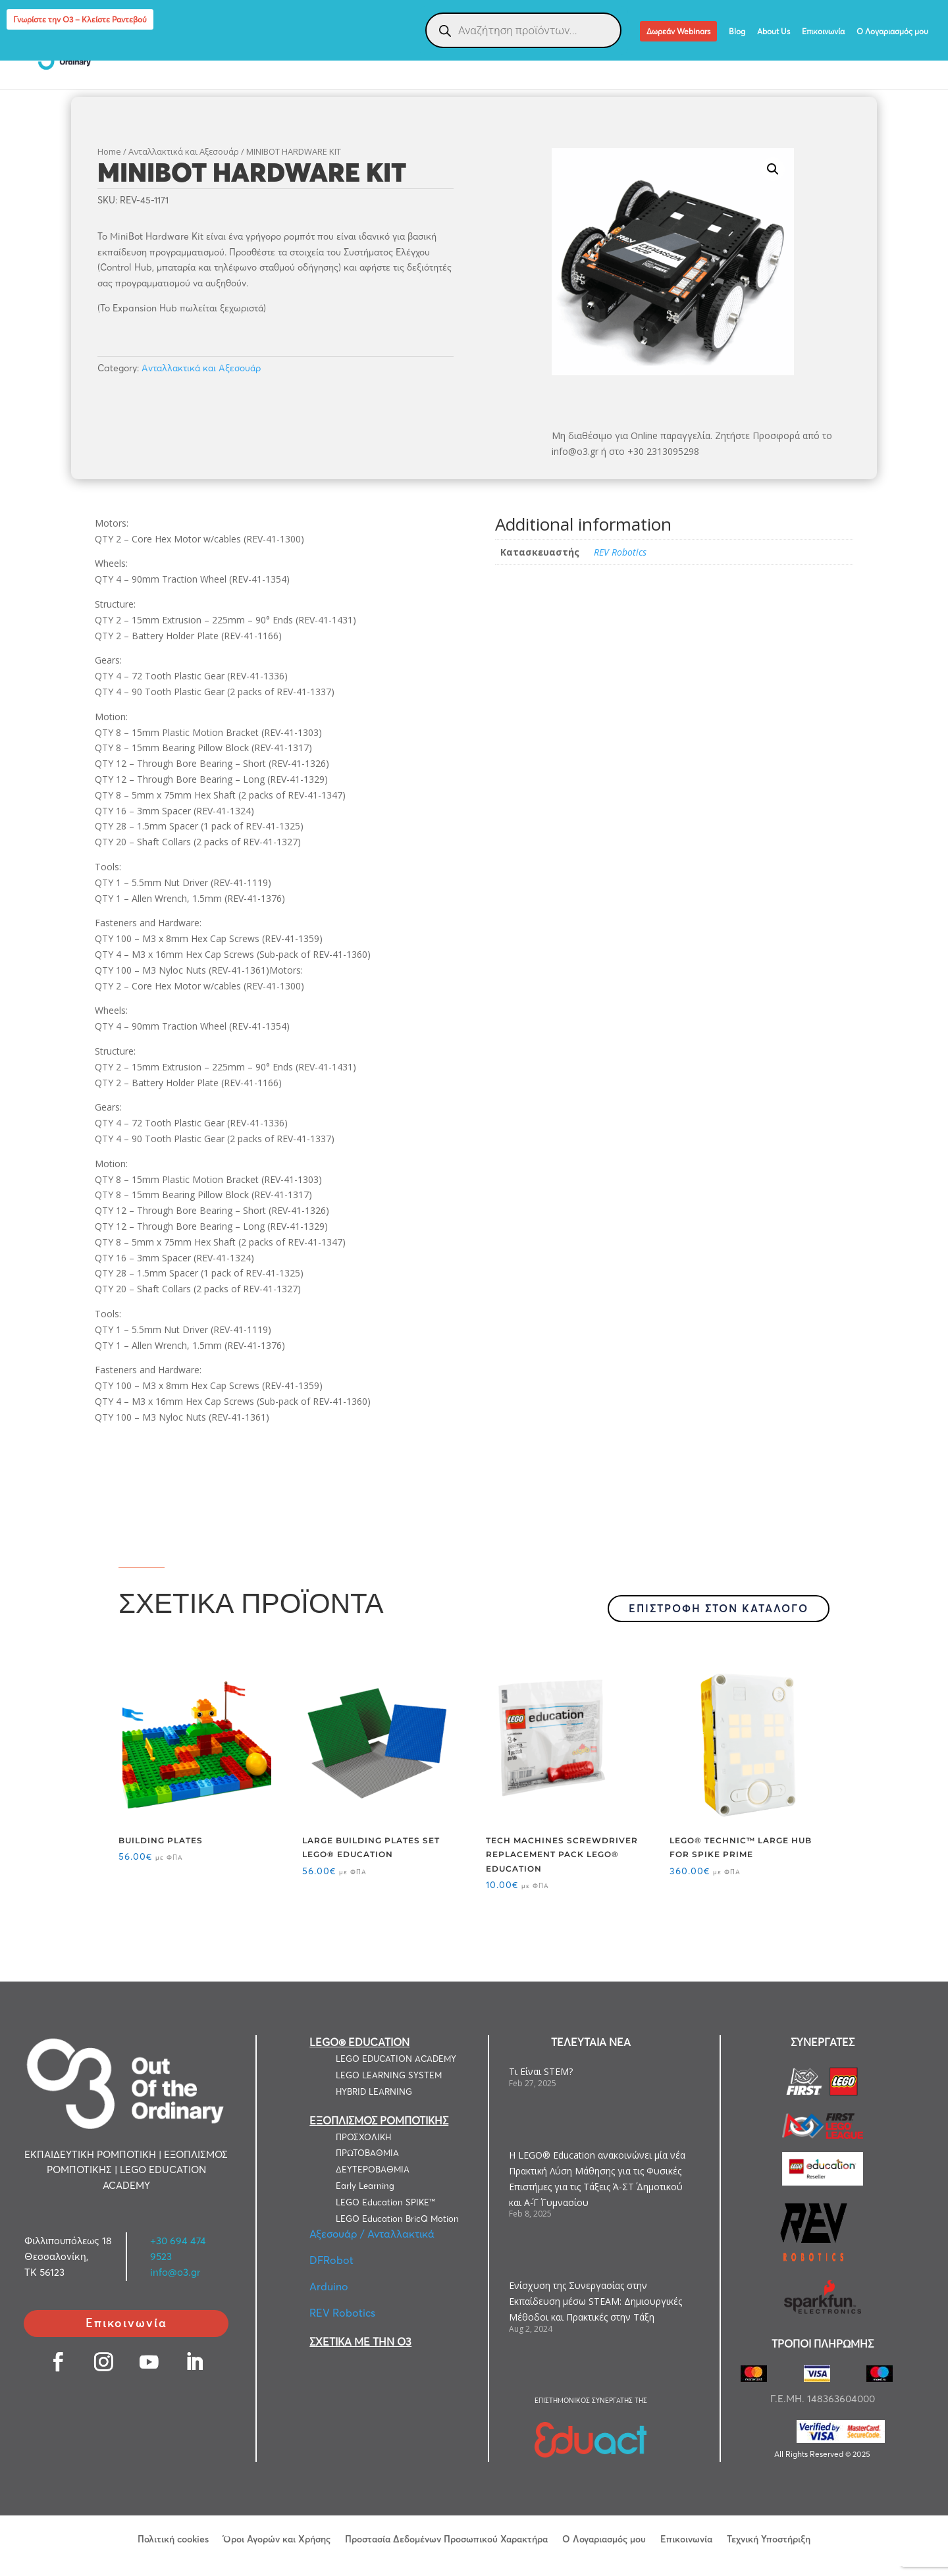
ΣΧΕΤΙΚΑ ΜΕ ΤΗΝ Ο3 (360, 2341)
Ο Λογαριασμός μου (892, 32)
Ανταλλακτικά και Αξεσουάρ (183, 151)
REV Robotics (620, 552)
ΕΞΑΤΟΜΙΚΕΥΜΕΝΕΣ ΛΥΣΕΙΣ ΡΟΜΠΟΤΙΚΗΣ (604, 54)
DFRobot (331, 2260)
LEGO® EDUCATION (359, 2042)
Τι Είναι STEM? (541, 2071)
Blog (737, 32)
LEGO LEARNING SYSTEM (389, 2075)
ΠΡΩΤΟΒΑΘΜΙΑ (367, 2152)
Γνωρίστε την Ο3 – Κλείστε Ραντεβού (80, 19)
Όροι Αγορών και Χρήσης (276, 2538)
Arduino (328, 2286)
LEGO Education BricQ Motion (397, 2218)
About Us (773, 32)
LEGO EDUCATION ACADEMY (396, 2058)
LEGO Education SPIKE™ (385, 2202)
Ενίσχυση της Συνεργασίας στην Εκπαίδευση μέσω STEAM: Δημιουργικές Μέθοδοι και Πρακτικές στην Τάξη (595, 2301)
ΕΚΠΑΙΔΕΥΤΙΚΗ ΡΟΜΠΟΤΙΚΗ (283, 54)
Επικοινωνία (823, 32)
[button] (773, 169)
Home (109, 151)
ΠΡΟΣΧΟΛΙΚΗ (363, 2137)
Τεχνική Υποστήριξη (768, 2538)
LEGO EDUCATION (157, 54)
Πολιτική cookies (173, 2538)
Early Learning (365, 2185)
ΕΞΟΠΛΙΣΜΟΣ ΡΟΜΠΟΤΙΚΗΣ (429, 54)
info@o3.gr (175, 2272)
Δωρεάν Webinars (678, 31)
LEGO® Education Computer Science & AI (816, 54)
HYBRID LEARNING (374, 2091)
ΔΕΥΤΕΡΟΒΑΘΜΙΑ (372, 2169)
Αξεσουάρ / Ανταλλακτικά (371, 2233)
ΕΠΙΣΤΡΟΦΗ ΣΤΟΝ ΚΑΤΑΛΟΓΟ (718, 1608)
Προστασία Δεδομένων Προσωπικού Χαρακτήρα (446, 2538)
